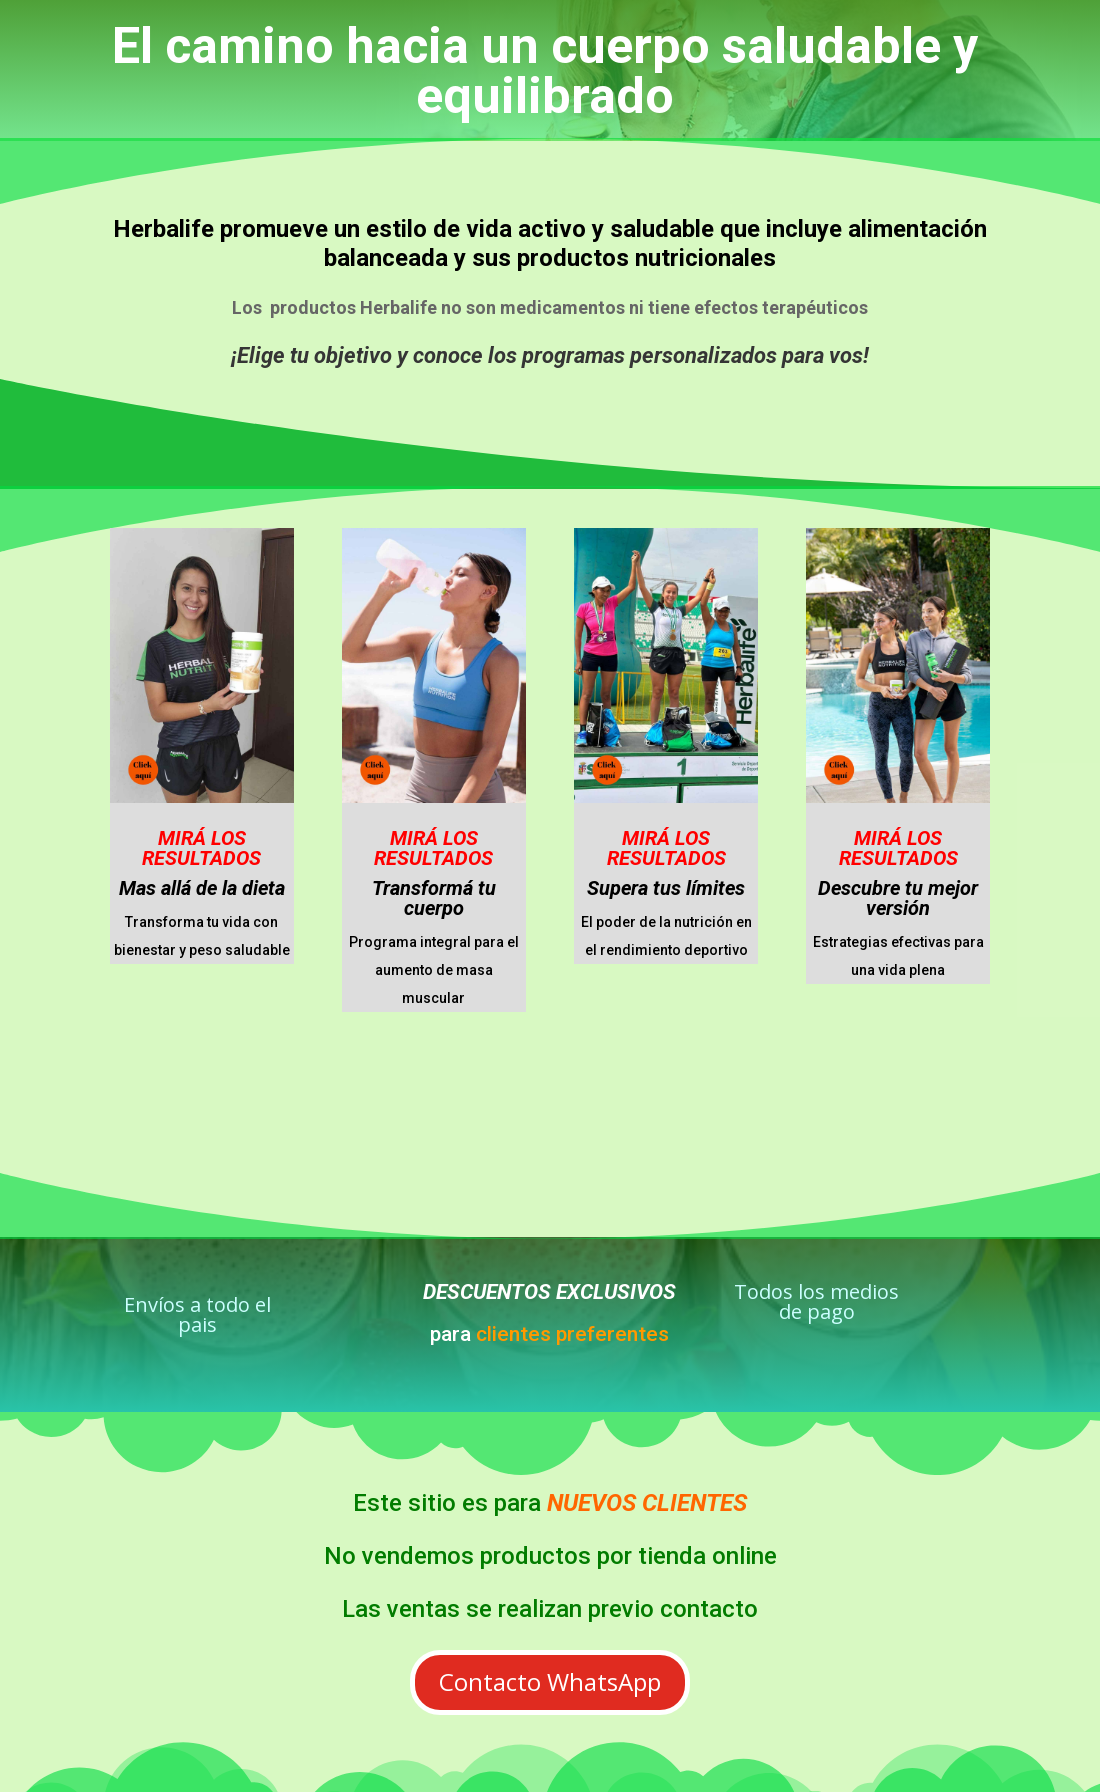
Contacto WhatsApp (550, 1681)
